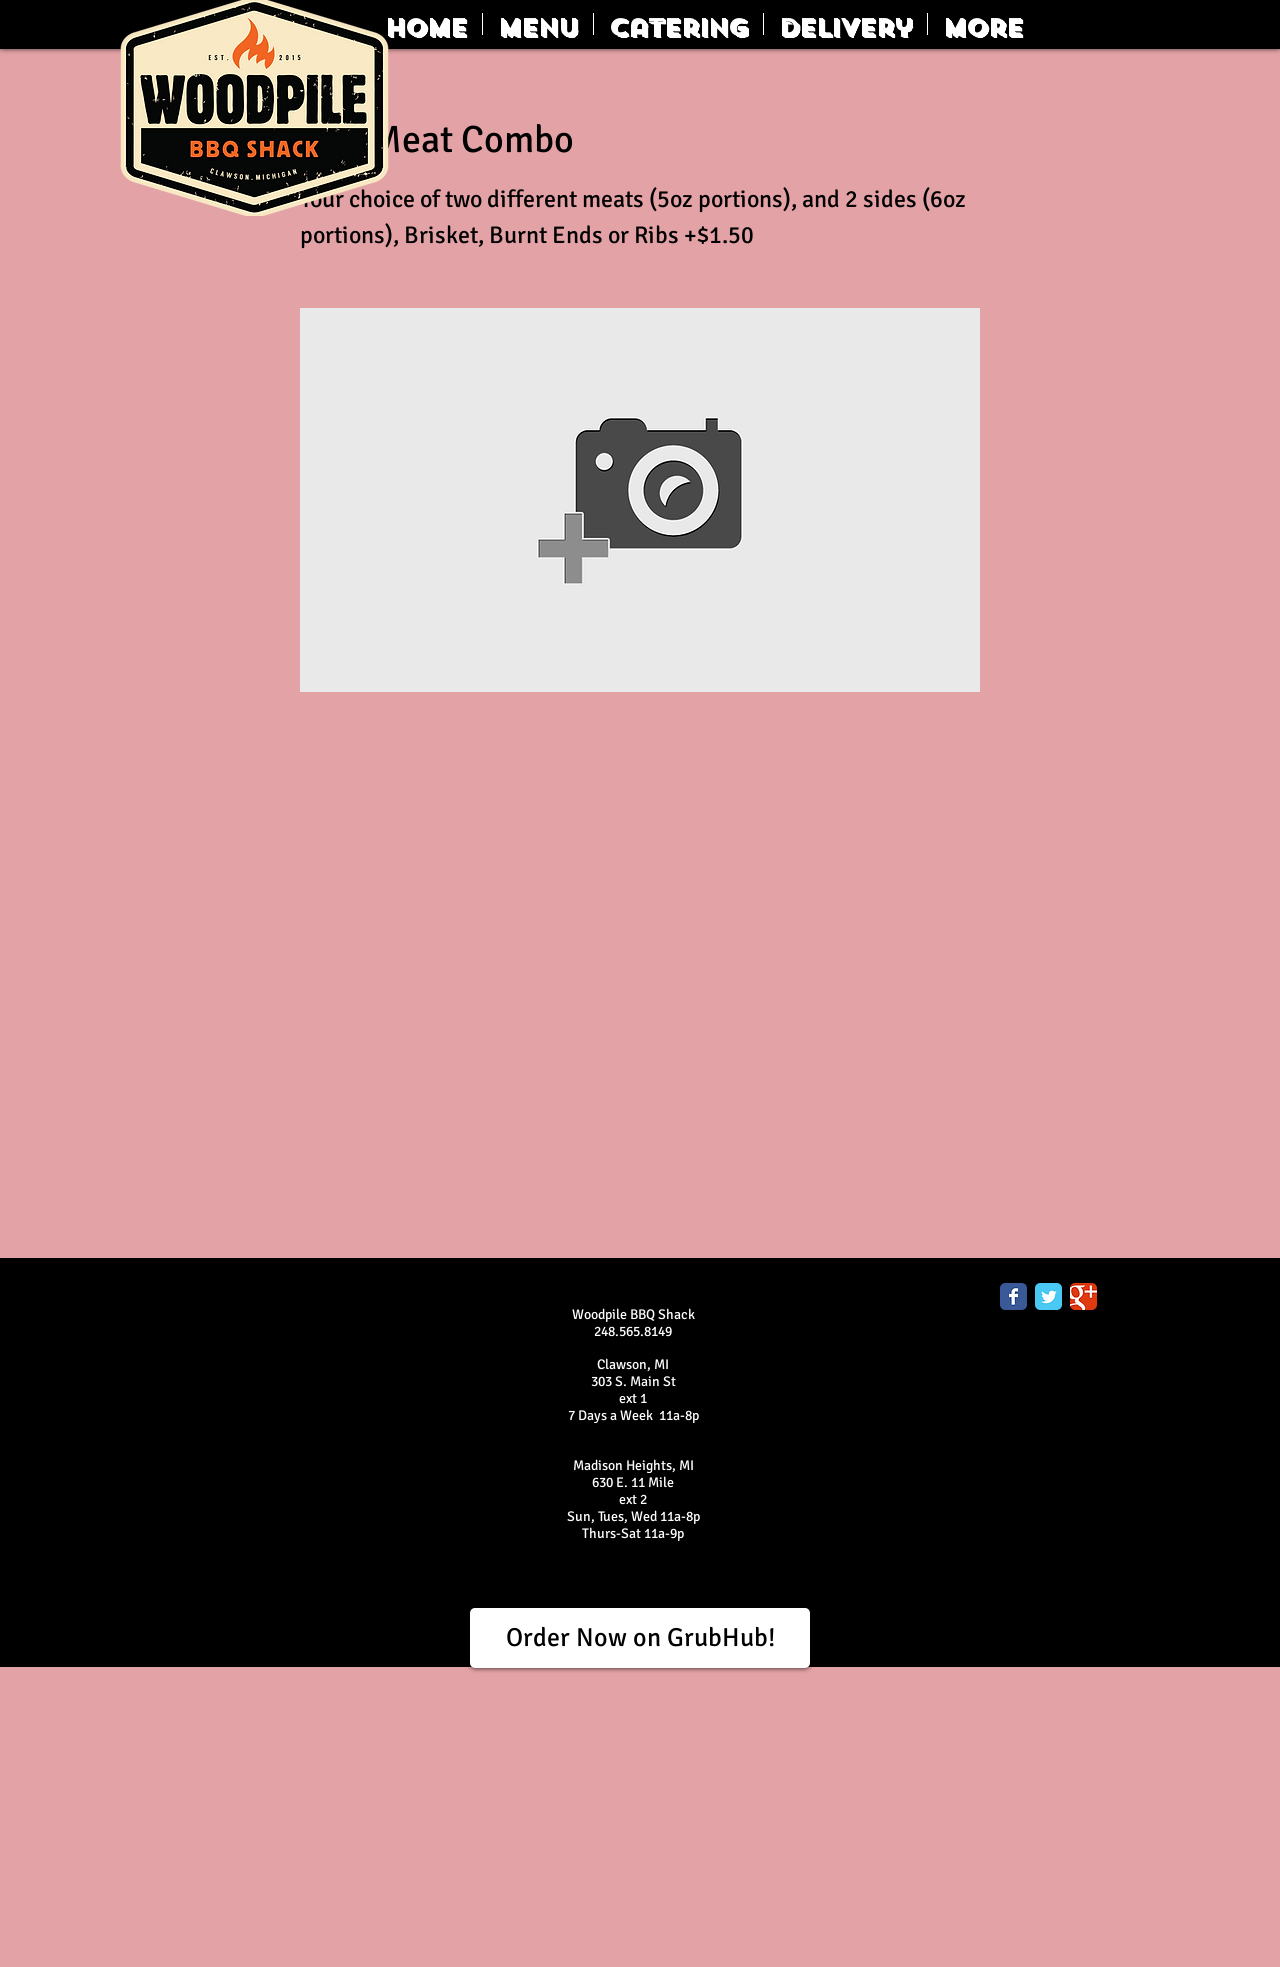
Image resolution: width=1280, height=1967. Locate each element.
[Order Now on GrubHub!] (640, 1638)
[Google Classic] (1083, 1296)
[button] (538, 24)
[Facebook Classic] (1013, 1296)
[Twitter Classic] (1048, 1296)
